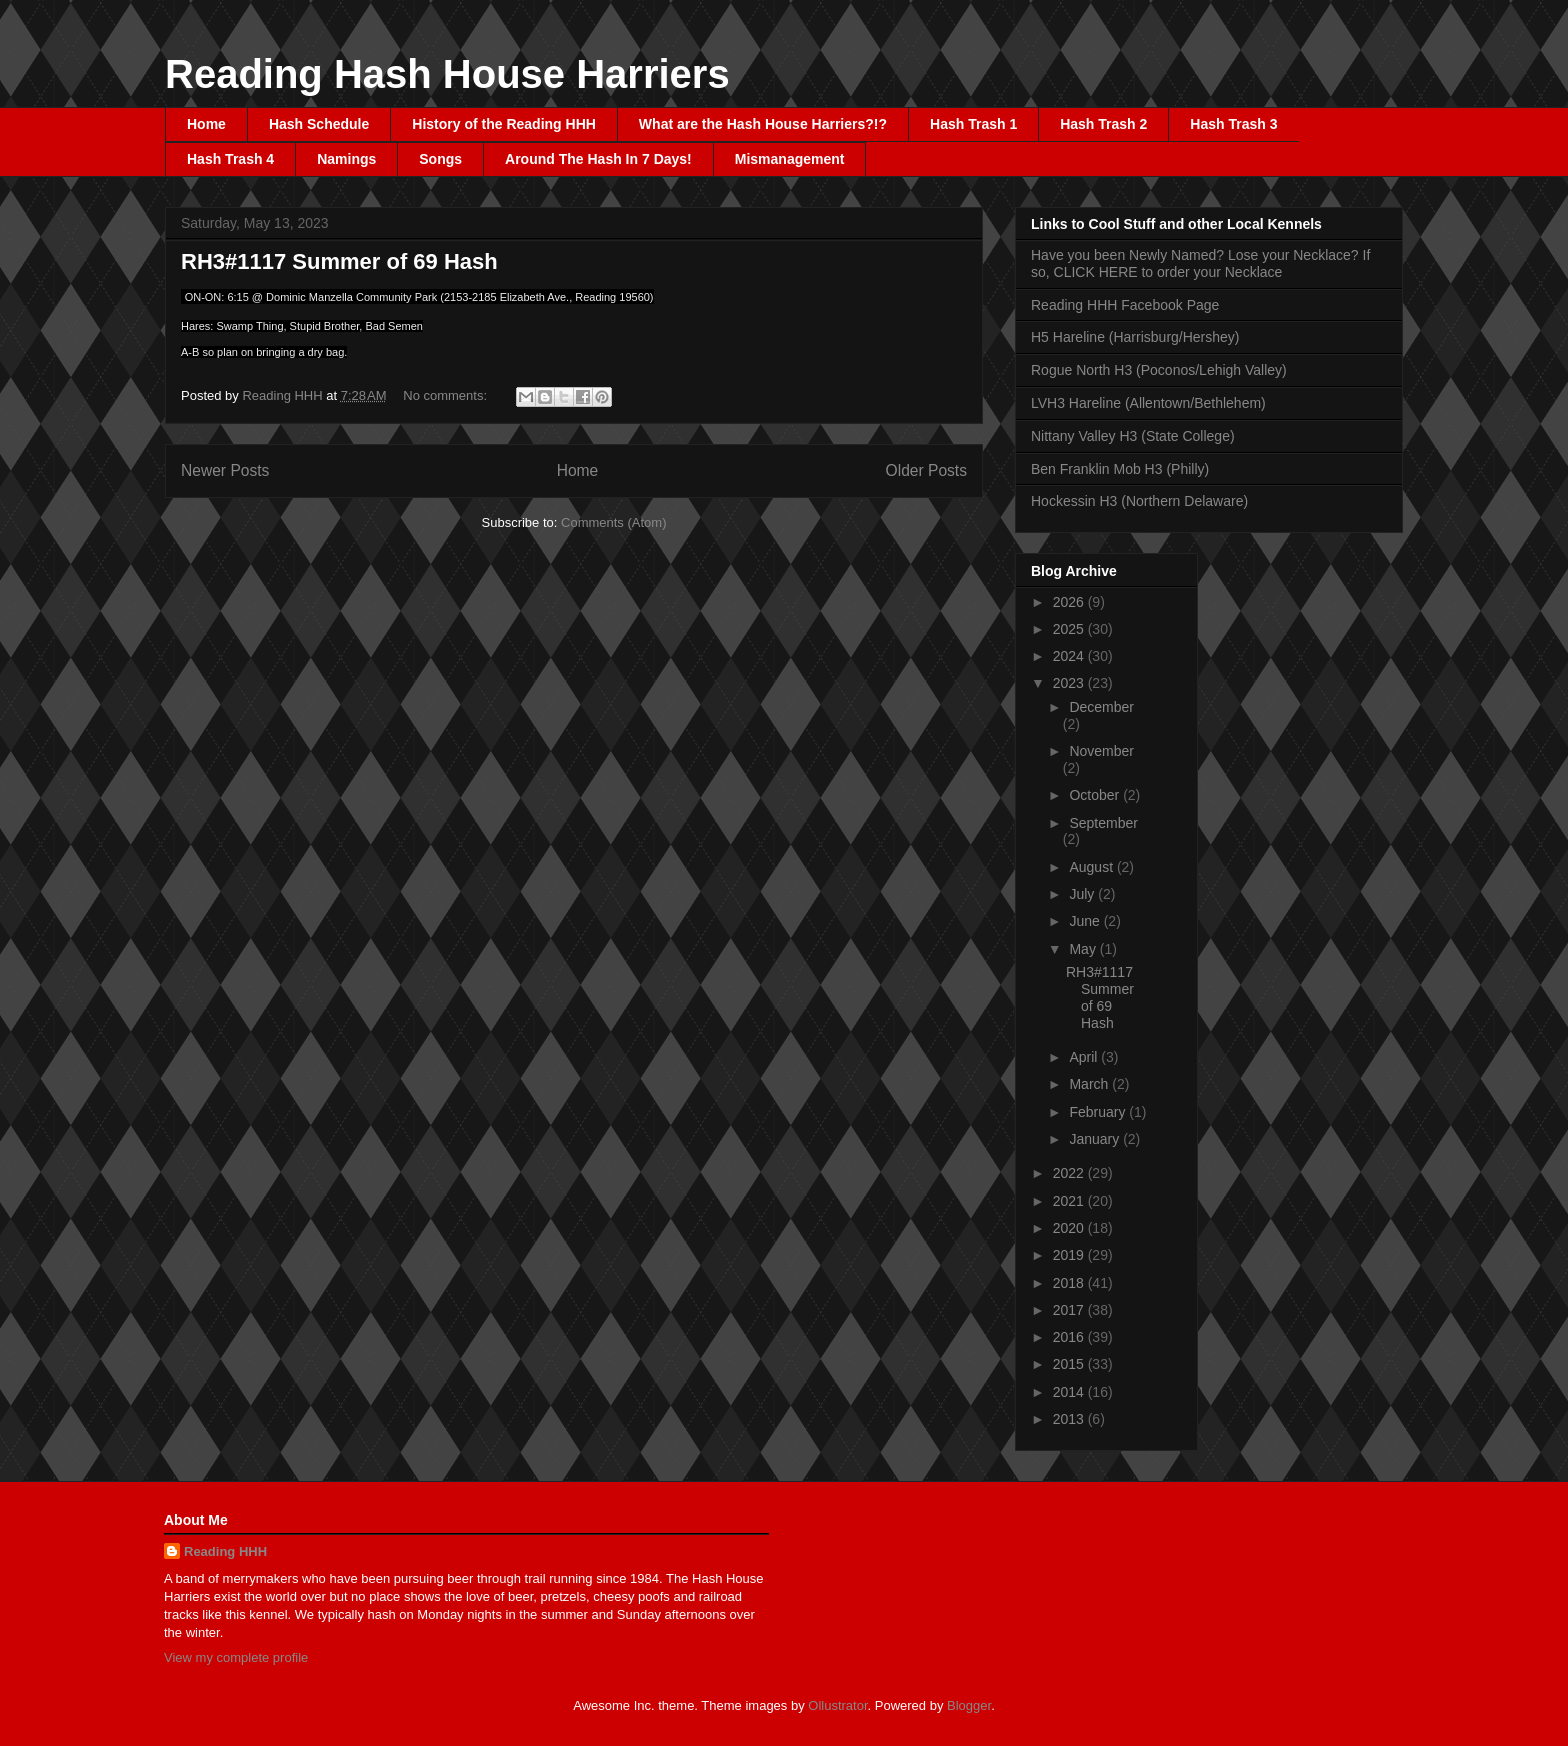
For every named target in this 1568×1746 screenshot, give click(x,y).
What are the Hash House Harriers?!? (763, 124)
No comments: (446, 395)
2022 (1070, 1173)
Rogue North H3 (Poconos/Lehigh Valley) (1159, 370)
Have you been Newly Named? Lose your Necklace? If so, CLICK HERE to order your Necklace (1200, 263)
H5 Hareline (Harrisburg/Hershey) (1135, 337)
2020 (1070, 1228)
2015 (1070, 1364)
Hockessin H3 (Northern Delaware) (1139, 501)
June (1086, 921)
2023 (1070, 683)
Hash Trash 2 (1103, 124)
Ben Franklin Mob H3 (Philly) (1120, 469)
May (1084, 949)
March (1090, 1084)
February (1099, 1112)
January (1096, 1139)
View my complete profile (236, 1657)
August (1092, 867)
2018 (1070, 1283)
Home (206, 124)
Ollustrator (837, 1705)
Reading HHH (225, 1551)
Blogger (969, 1705)
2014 (1070, 1392)
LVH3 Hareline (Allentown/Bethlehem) (1148, 403)
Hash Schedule (319, 124)
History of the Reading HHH (504, 124)
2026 (1070, 602)
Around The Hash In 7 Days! (598, 159)
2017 (1070, 1310)
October (1096, 795)
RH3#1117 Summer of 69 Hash (339, 261)
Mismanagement (790, 159)
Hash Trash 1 (973, 124)
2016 (1070, 1337)
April (1085, 1057)
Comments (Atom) (613, 522)
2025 (1070, 629)
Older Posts (926, 470)
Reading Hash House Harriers (447, 74)
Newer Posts (225, 470)
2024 (1070, 656)
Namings (346, 159)
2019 (1070, 1255)
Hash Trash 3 (1233, 124)
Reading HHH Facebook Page (1125, 305)
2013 (1070, 1419)
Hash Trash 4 (230, 159)
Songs (440, 159)
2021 (1070, 1201)
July (1083, 894)
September (1103, 823)
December (1101, 707)
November (1101, 751)
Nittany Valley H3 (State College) (1133, 436)
